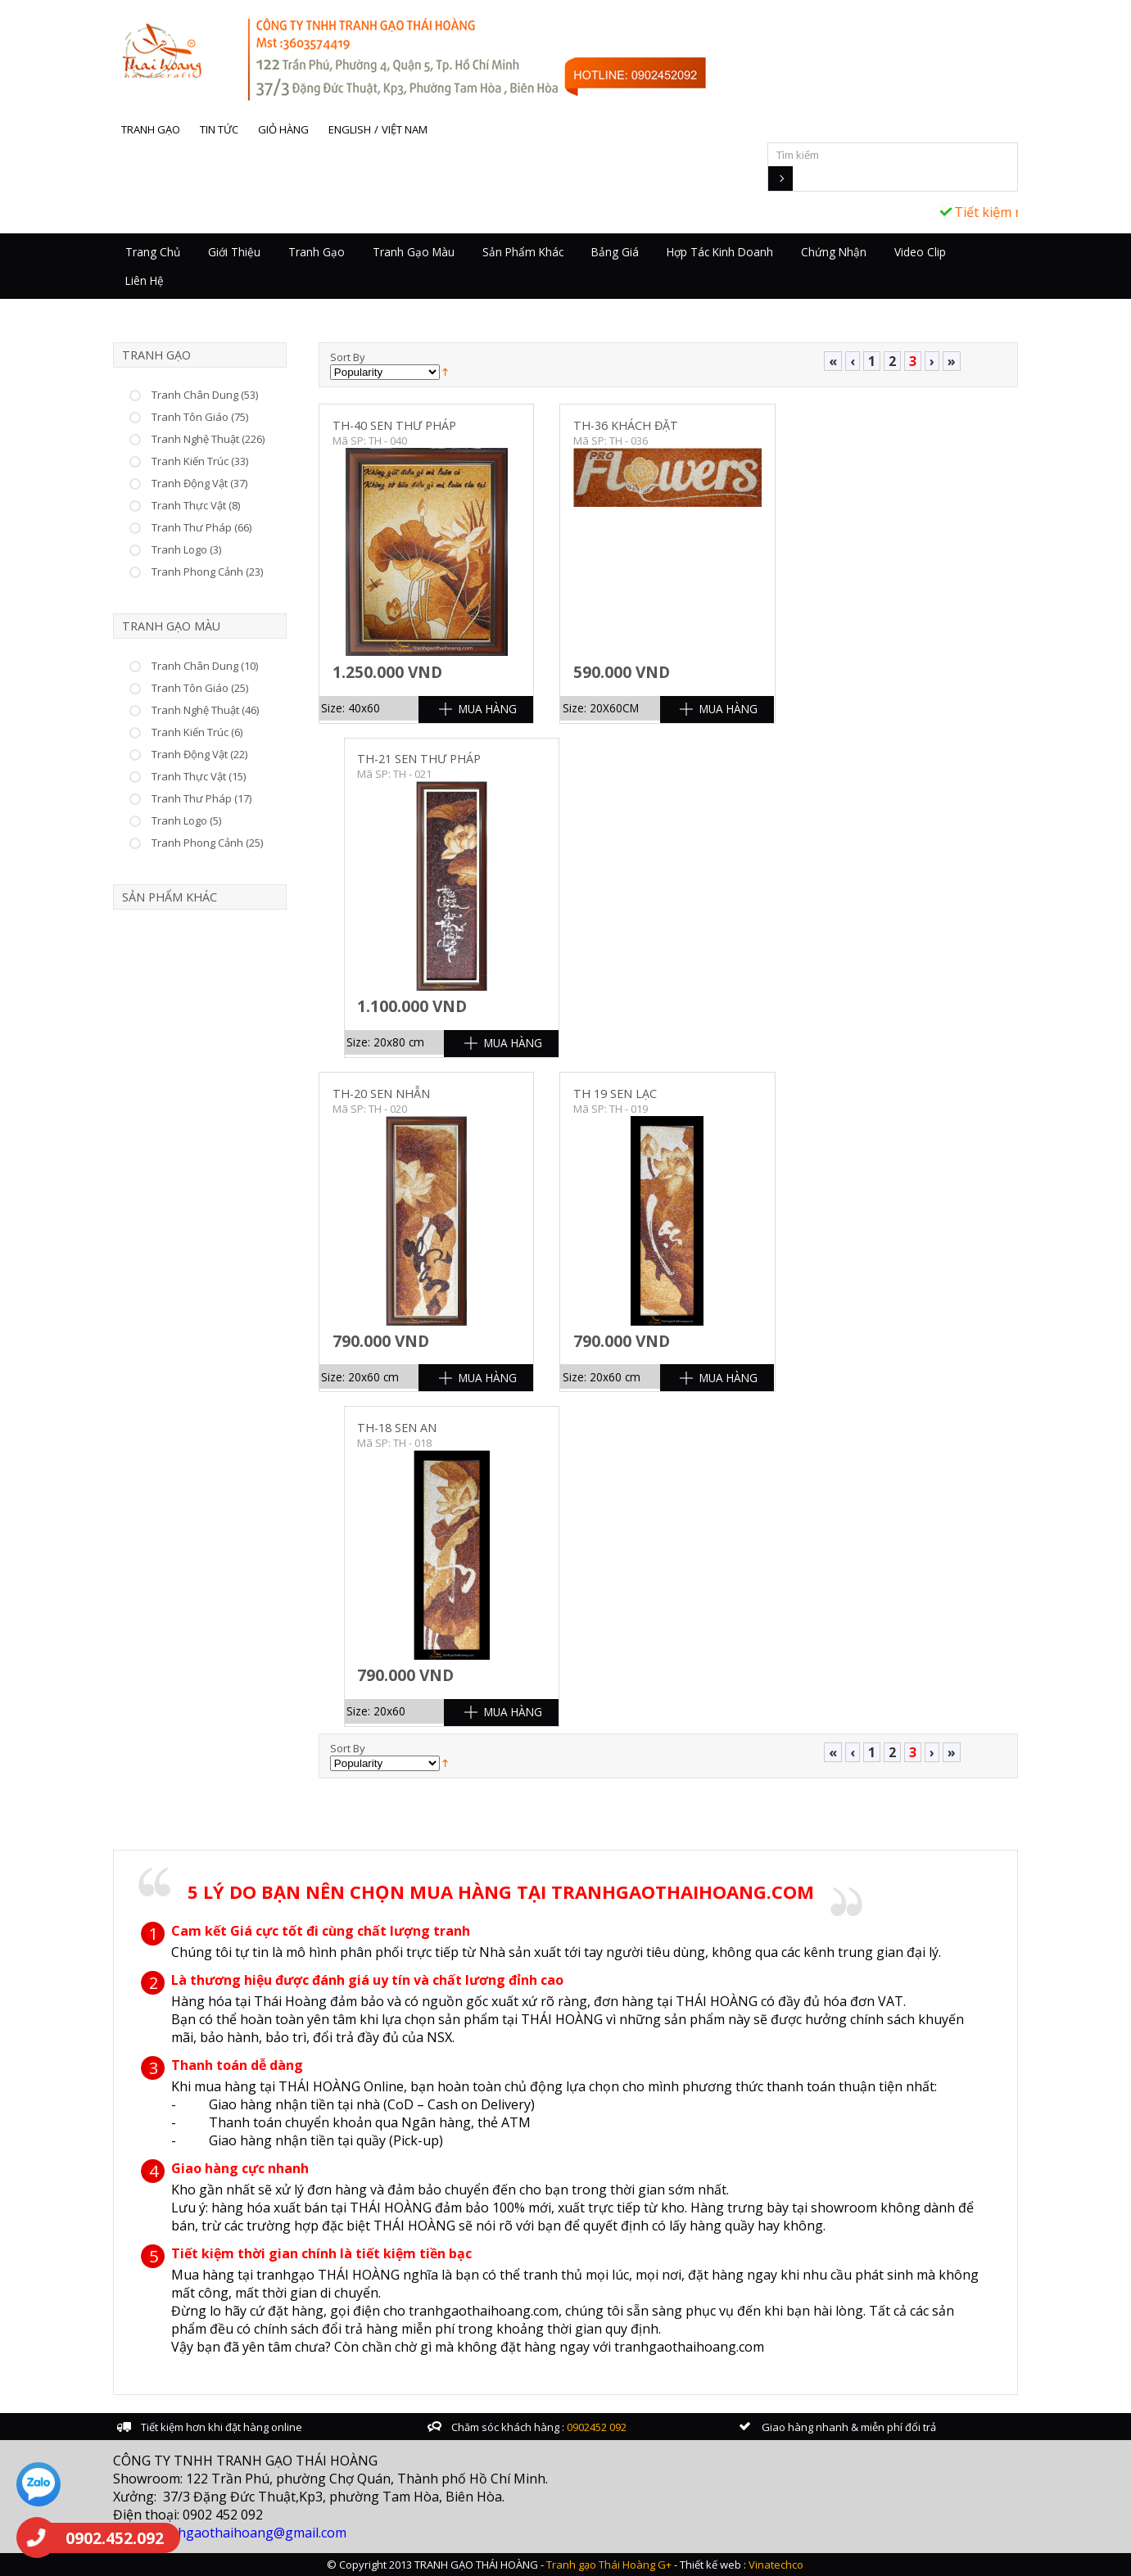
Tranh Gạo (316, 252)
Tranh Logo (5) (186, 820)
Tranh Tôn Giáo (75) (200, 416)
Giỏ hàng (283, 129)
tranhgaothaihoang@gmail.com (249, 2533)
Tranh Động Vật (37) (199, 483)
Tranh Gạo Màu (414, 252)
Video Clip (920, 252)
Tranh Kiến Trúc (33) (200, 461)
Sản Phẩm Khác (522, 252)
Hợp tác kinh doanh (720, 252)
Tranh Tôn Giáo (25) (200, 687)
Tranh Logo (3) (186, 549)
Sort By (347, 357)
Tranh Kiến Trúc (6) (197, 732)
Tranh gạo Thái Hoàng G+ (609, 2564)
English (349, 129)
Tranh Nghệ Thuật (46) (205, 710)
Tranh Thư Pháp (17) (201, 798)
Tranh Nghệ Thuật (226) (208, 439)
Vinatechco (776, 2564)
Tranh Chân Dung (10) (205, 665)
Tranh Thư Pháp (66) (201, 527)
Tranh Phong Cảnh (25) (207, 842)
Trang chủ (152, 252)
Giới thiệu (234, 252)
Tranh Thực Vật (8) (196, 505)
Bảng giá (615, 252)
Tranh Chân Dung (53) (205, 394)
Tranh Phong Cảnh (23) (207, 571)
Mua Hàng (488, 708)
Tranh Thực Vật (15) (199, 776)
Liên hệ (144, 280)
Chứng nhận (833, 252)
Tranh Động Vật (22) (199, 754)
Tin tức (219, 129)
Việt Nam (405, 129)
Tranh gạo (150, 129)
